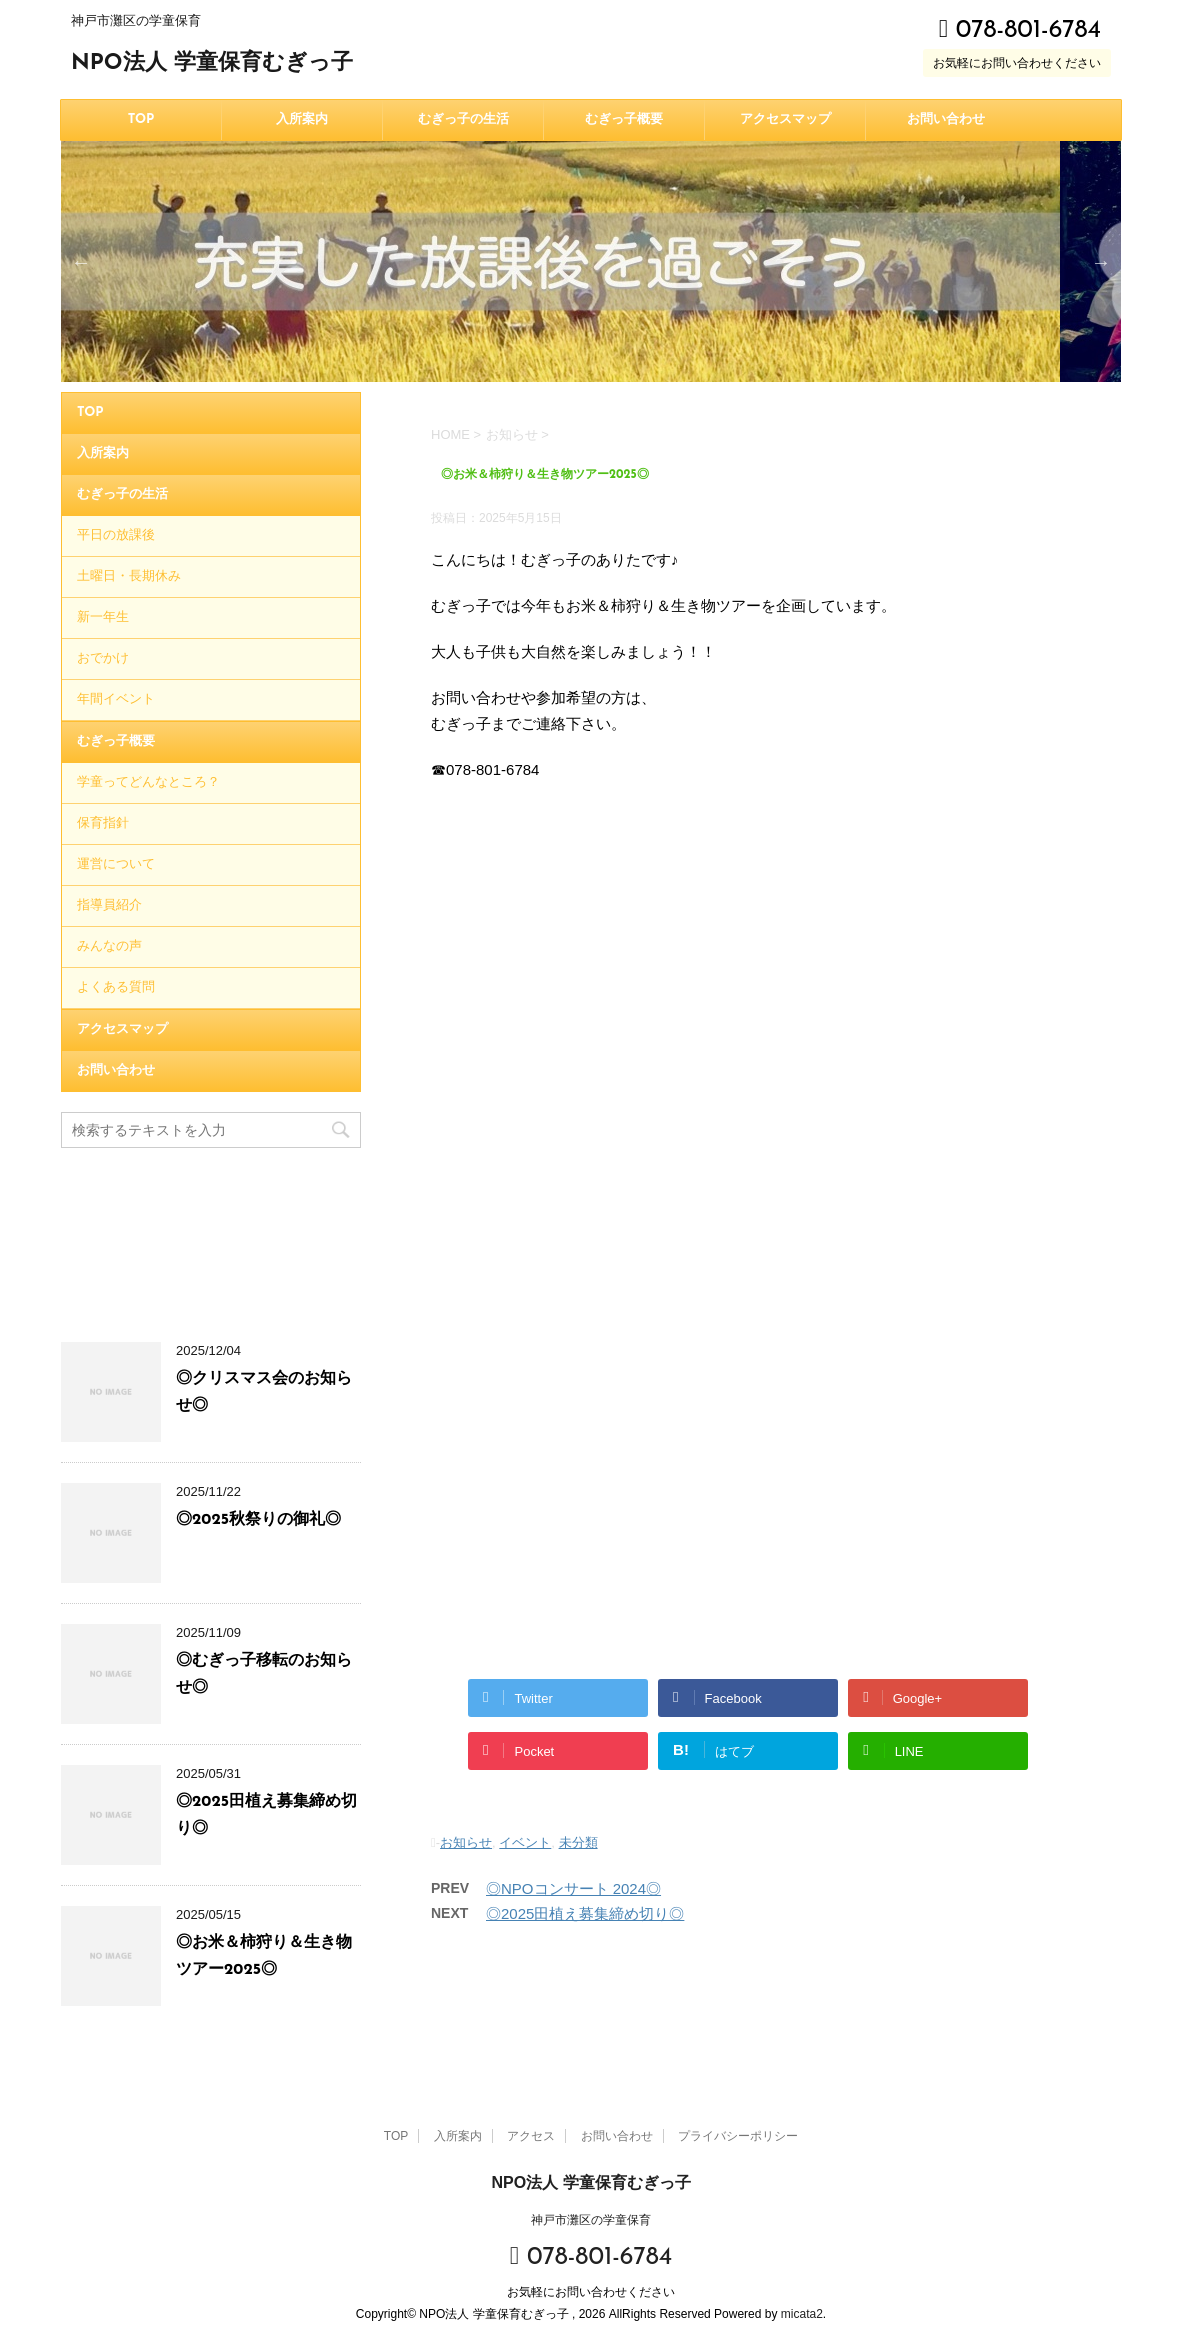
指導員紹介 (109, 905)
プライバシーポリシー (738, 2136)
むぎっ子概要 (624, 119)
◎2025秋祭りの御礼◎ (258, 1520)
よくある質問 (116, 987)
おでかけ (103, 658)
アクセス (531, 2136)
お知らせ (466, 1842)
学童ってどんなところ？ (148, 782)
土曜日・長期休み (129, 576)
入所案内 (302, 119)
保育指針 (103, 823)
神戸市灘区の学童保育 (591, 2220)
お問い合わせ (946, 119)
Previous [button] (81, 262)
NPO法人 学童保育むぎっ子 (212, 63)
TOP (141, 119)
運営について (116, 864)
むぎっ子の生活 (463, 119)
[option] (591, 261)
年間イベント (116, 699)
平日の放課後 (116, 535)
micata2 (802, 2314)
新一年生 (103, 617)
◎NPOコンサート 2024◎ (573, 1888)
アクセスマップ (785, 119)
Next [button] (1101, 262)
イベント (525, 1842)
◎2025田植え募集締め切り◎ (585, 1913)
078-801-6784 (1020, 30)
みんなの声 (109, 946)
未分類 (578, 1842)
